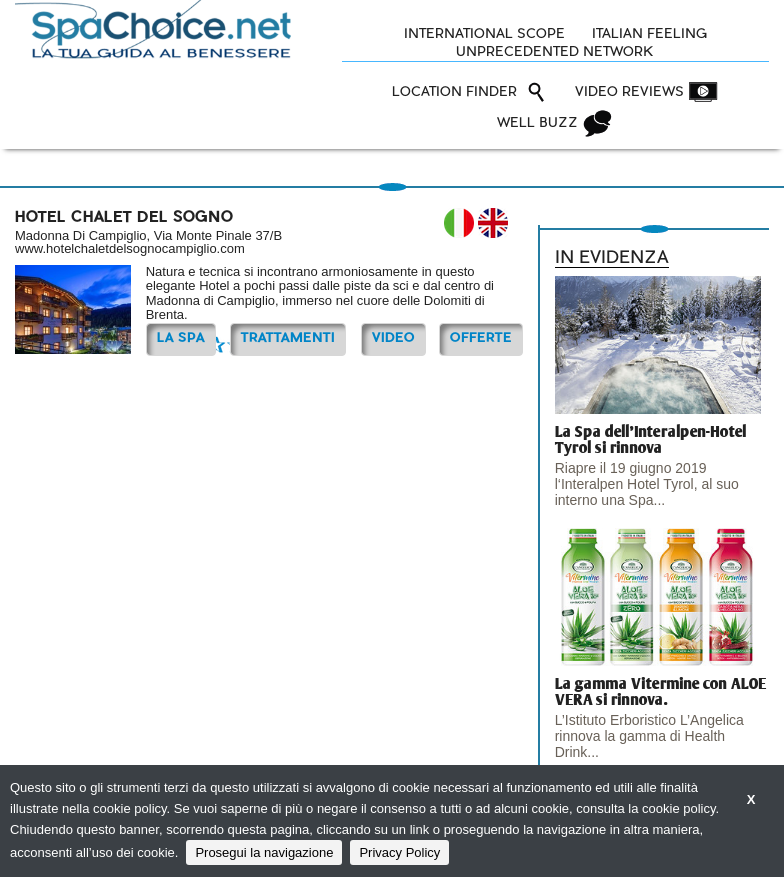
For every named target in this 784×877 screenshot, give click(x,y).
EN (493, 223)
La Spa (181, 338)
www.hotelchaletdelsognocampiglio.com (130, 248)
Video (393, 338)
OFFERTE (481, 338)
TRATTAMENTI (288, 338)
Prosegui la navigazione (264, 852)
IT (459, 223)
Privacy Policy (399, 852)
